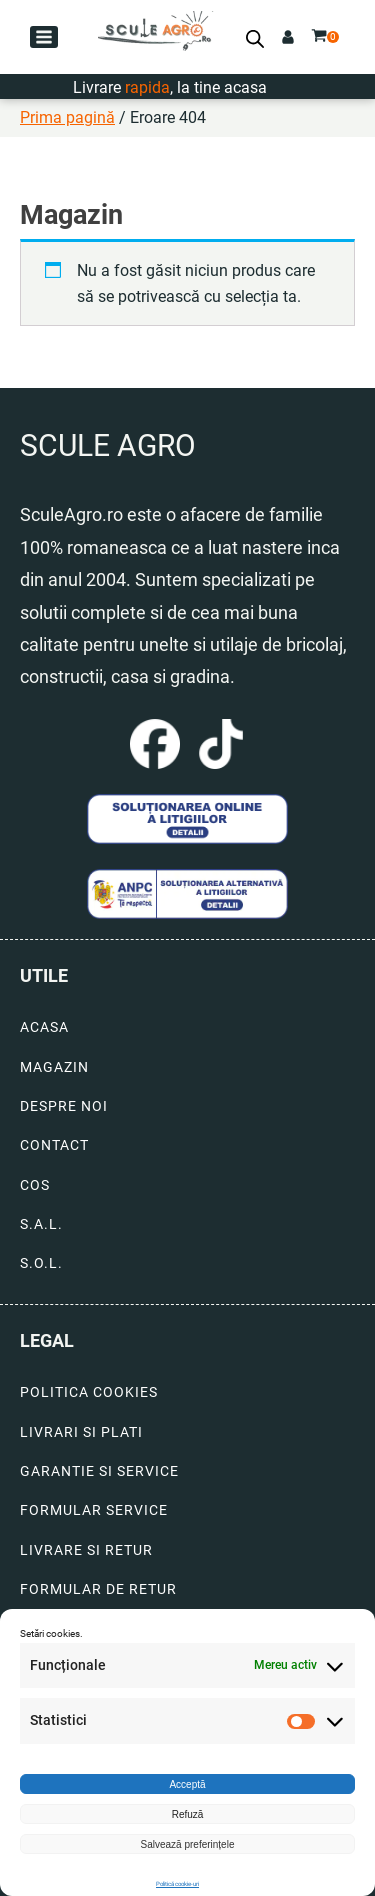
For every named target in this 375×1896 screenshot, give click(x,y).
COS (35, 1185)
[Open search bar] (255, 39)
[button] (44, 37)
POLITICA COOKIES (89, 1392)
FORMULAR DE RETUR (98, 1589)
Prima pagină (67, 117)
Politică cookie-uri (177, 1883)
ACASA (44, 1027)
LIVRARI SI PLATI (81, 1432)
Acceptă (187, 1784)
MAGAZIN (54, 1067)
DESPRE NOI (64, 1106)
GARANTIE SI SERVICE (99, 1471)
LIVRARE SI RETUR (86, 1550)
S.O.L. (41, 1263)
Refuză (188, 1814)
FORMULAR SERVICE (94, 1510)
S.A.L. (41, 1224)
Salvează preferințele (188, 1844)
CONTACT (54, 1145)
